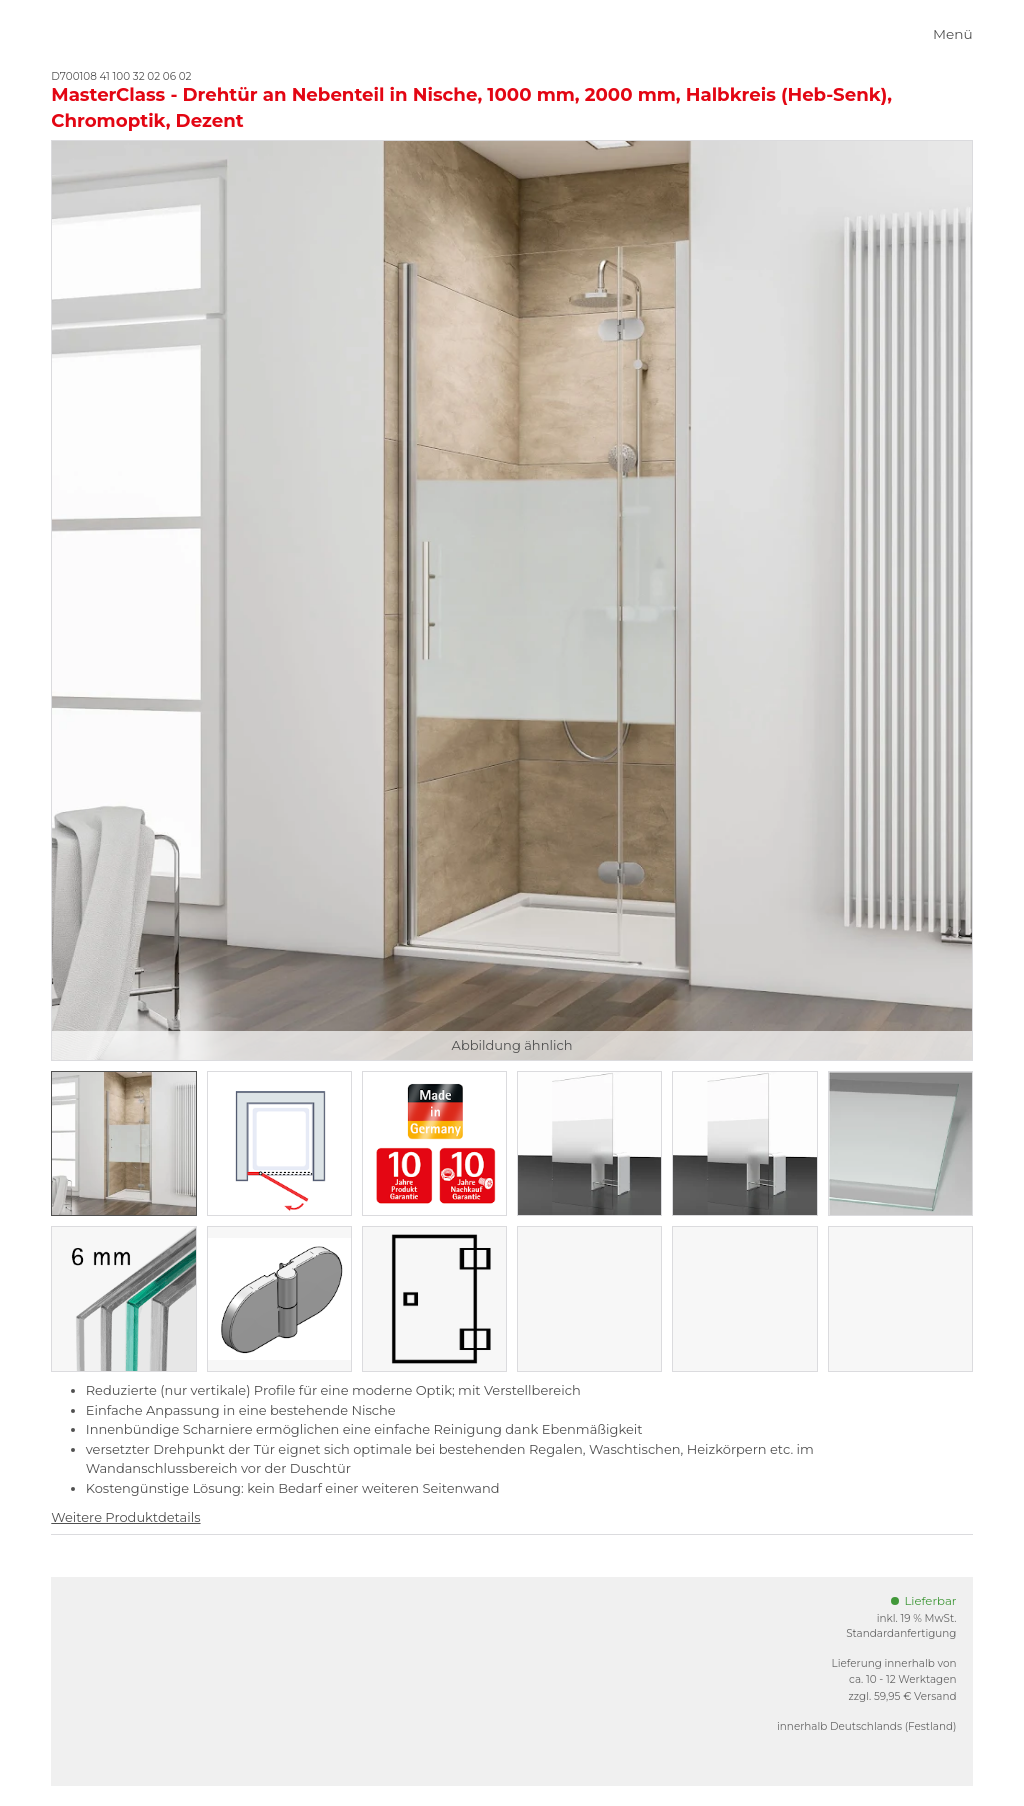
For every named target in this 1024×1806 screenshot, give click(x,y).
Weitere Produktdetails (125, 1517)
